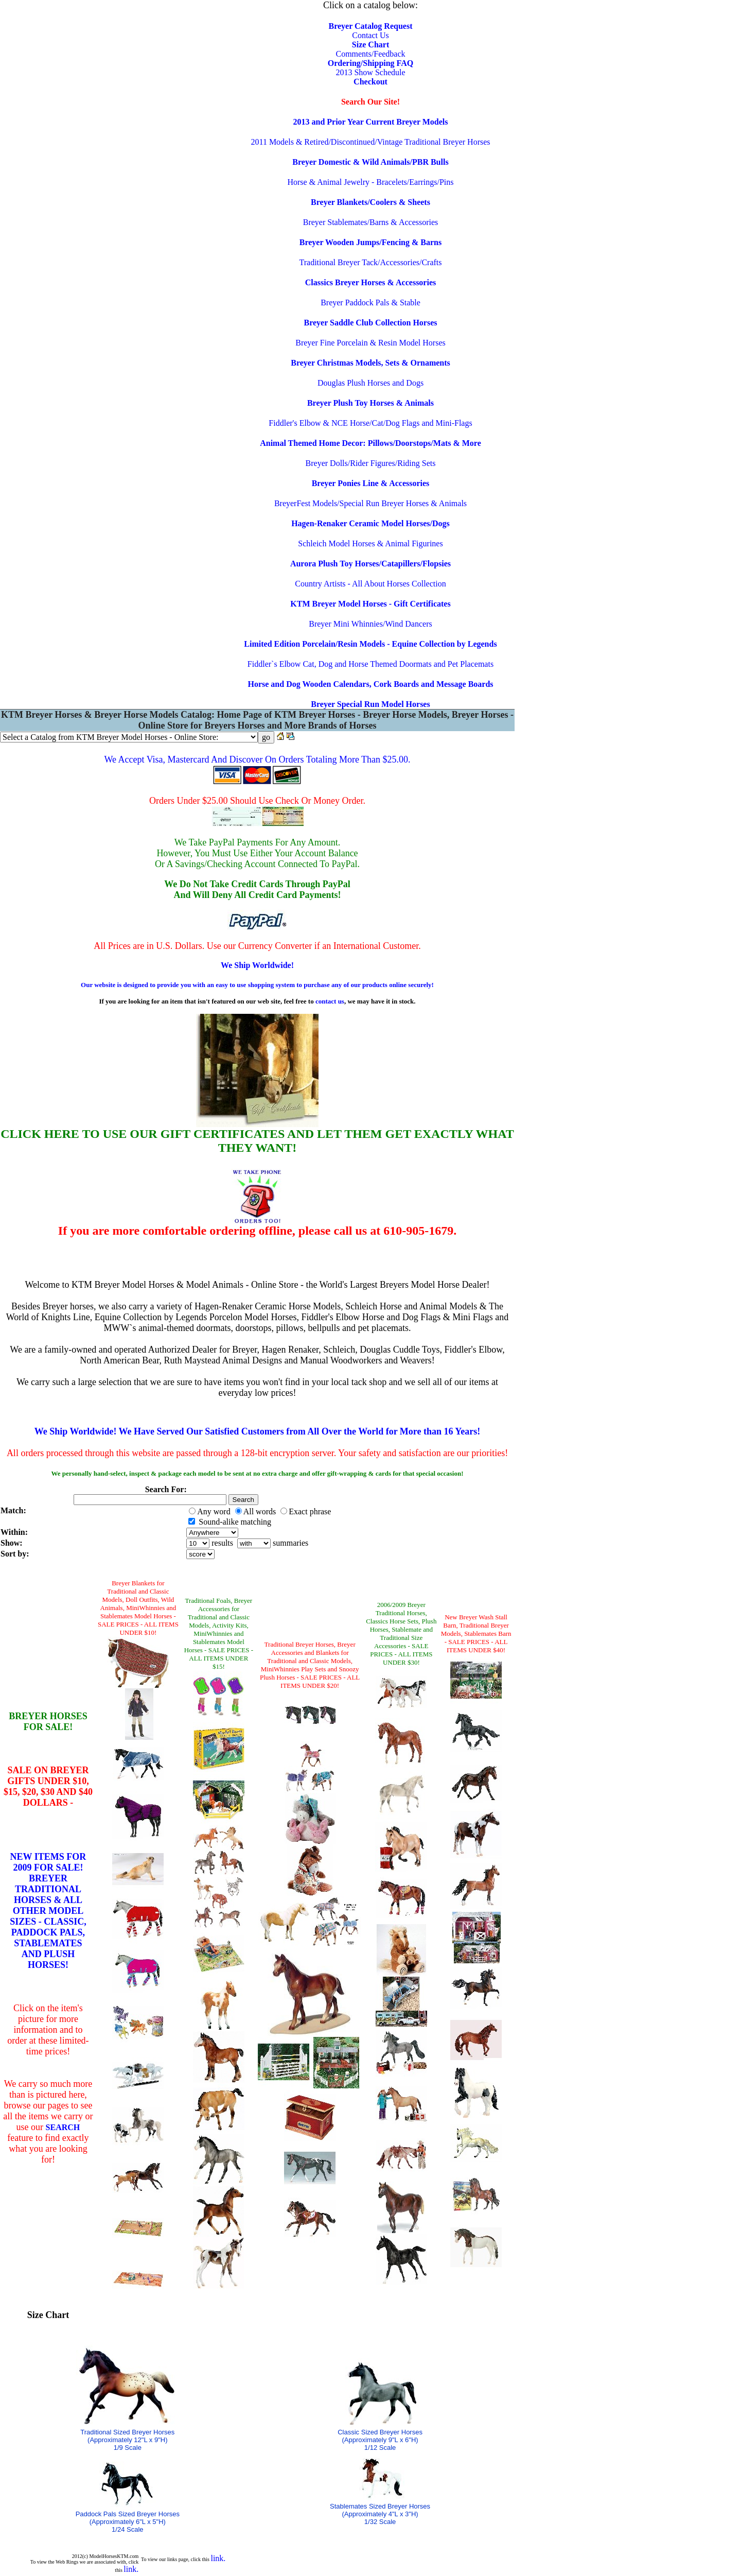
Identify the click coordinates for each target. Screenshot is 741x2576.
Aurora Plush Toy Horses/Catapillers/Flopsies (370, 563)
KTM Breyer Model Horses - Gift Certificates (370, 603)
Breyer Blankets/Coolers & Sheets (370, 202)
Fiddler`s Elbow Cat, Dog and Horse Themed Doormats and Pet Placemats (370, 664)
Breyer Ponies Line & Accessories (371, 483)
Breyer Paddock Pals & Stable (370, 302)
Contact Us (370, 35)
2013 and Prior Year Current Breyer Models (370, 121)
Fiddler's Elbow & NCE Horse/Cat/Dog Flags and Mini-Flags (370, 423)
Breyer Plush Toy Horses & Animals (370, 403)
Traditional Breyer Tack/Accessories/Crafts (370, 262)
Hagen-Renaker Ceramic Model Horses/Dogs (370, 523)
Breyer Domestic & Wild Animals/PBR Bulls (370, 162)
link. (130, 2569)
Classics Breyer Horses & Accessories (370, 282)
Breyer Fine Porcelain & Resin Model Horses (370, 342)
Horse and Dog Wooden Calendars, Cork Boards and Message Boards (370, 684)
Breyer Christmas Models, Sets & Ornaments (370, 362)
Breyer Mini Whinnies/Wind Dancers (370, 623)
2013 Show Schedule (370, 72)
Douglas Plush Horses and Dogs (370, 382)
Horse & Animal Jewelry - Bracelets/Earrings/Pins (370, 182)
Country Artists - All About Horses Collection (370, 583)
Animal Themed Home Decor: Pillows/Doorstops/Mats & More (370, 443)
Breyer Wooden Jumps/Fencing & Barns (370, 242)
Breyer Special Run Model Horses (370, 704)
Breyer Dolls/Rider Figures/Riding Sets (371, 463)
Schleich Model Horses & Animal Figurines (370, 543)
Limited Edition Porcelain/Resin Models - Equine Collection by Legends (370, 643)
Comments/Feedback (370, 53)
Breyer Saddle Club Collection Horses (370, 322)
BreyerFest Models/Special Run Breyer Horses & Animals (370, 503)
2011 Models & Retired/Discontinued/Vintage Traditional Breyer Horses (370, 141)
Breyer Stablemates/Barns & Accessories (370, 222)
